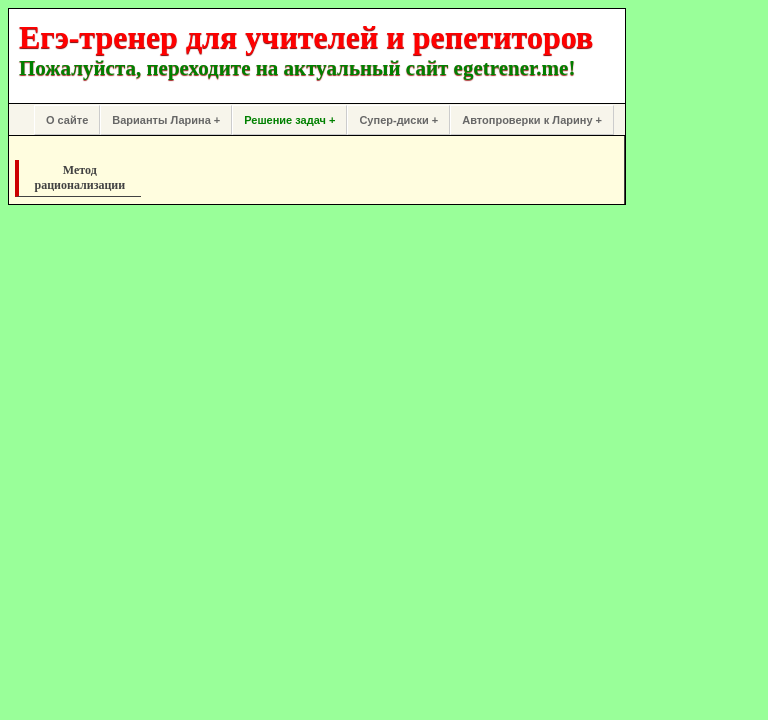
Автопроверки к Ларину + (532, 120)
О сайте (67, 120)
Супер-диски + (398, 120)
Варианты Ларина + (166, 120)
